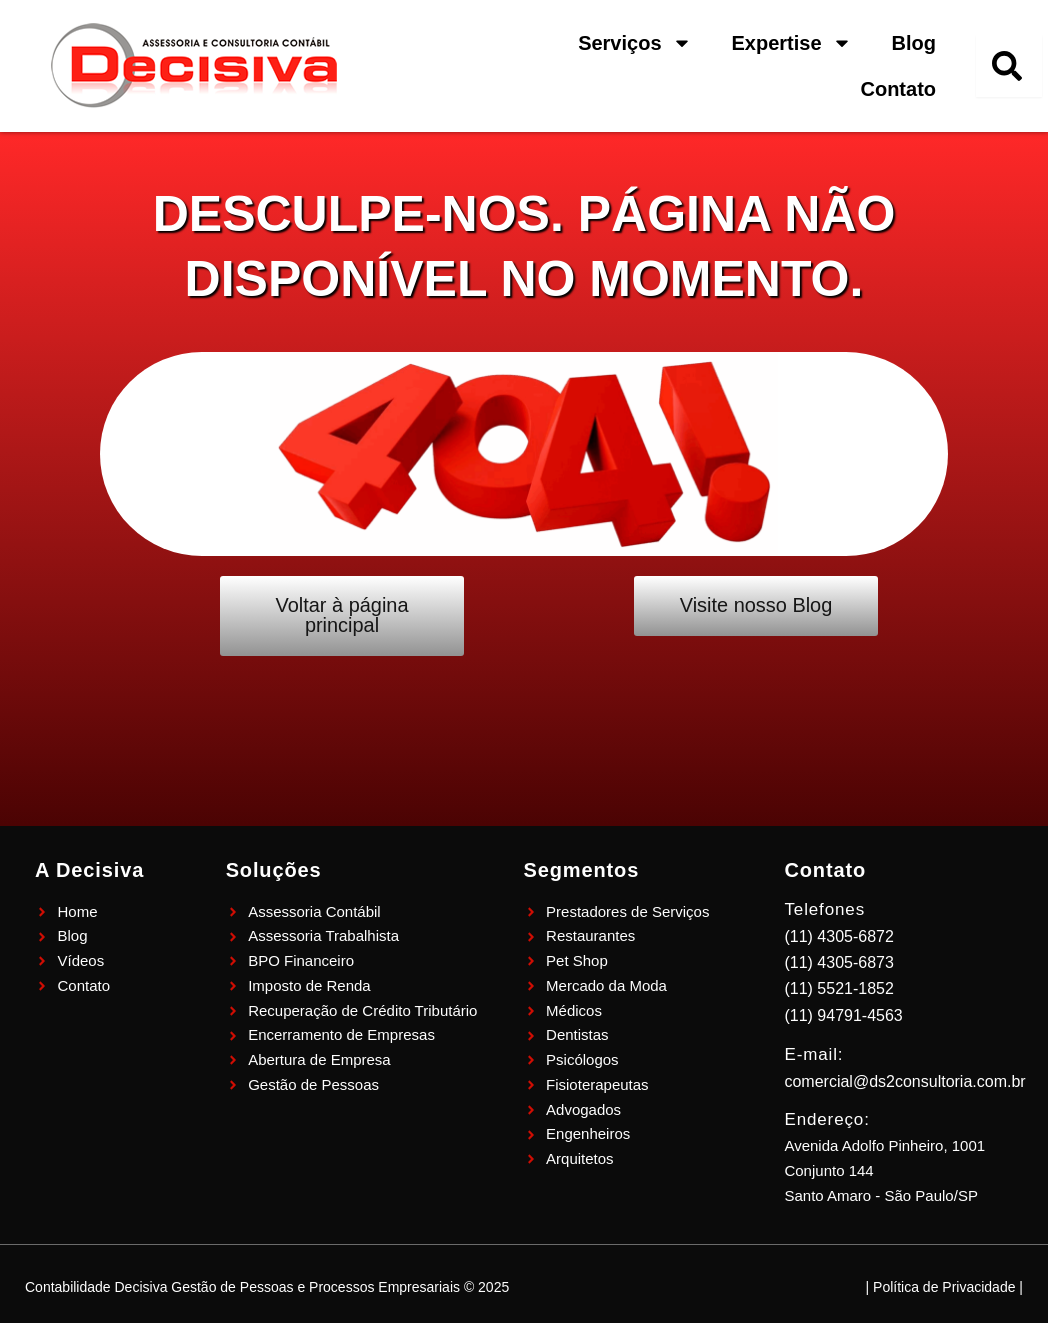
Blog (914, 43)
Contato (898, 89)
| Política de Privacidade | (944, 1287)
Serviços (634, 43)
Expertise (792, 43)
